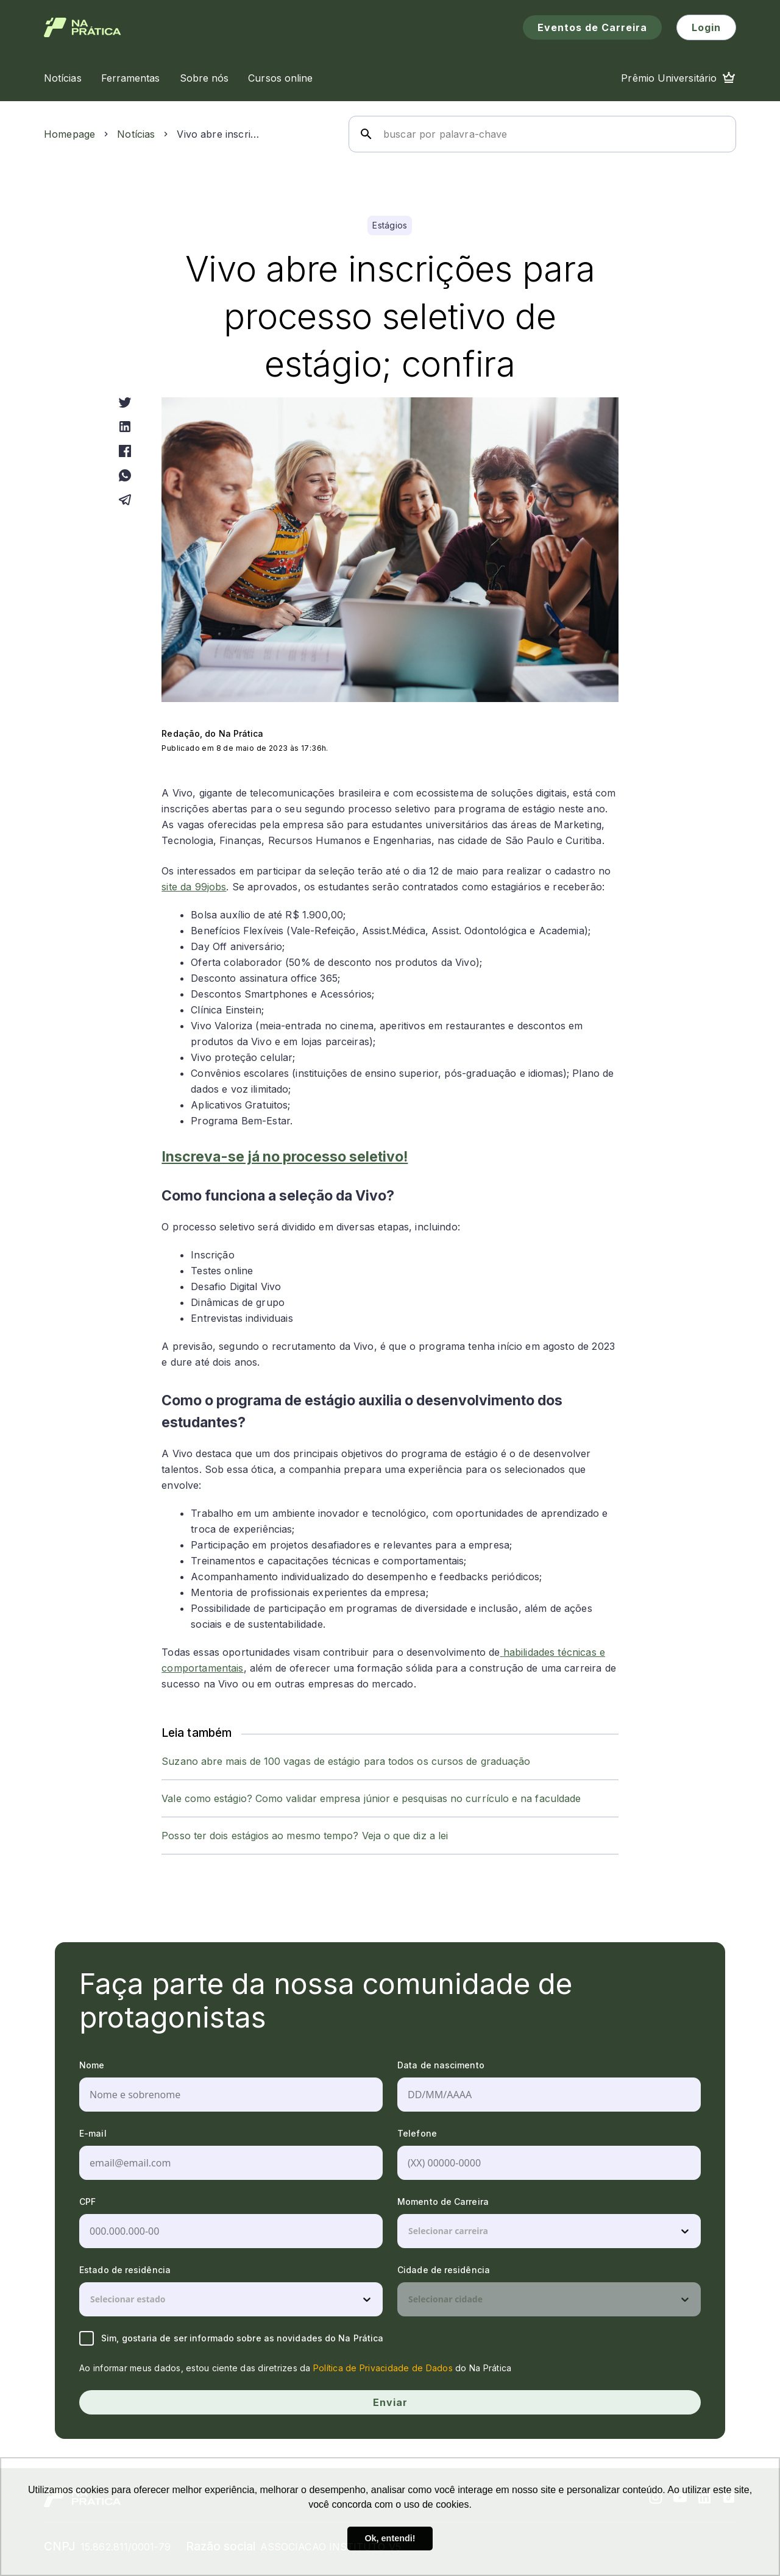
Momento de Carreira (443, 2201)
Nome (91, 2065)
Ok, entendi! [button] (389, 2538)
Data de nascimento (440, 2065)
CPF (87, 2201)
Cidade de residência (443, 2270)
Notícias (136, 134)
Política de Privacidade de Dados (383, 2368)
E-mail (93, 2133)
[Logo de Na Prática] (82, 27)
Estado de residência (125, 2270)
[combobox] (409, 2231)
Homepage (69, 134)
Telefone (417, 2133)
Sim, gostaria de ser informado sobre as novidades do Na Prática (231, 2338)
